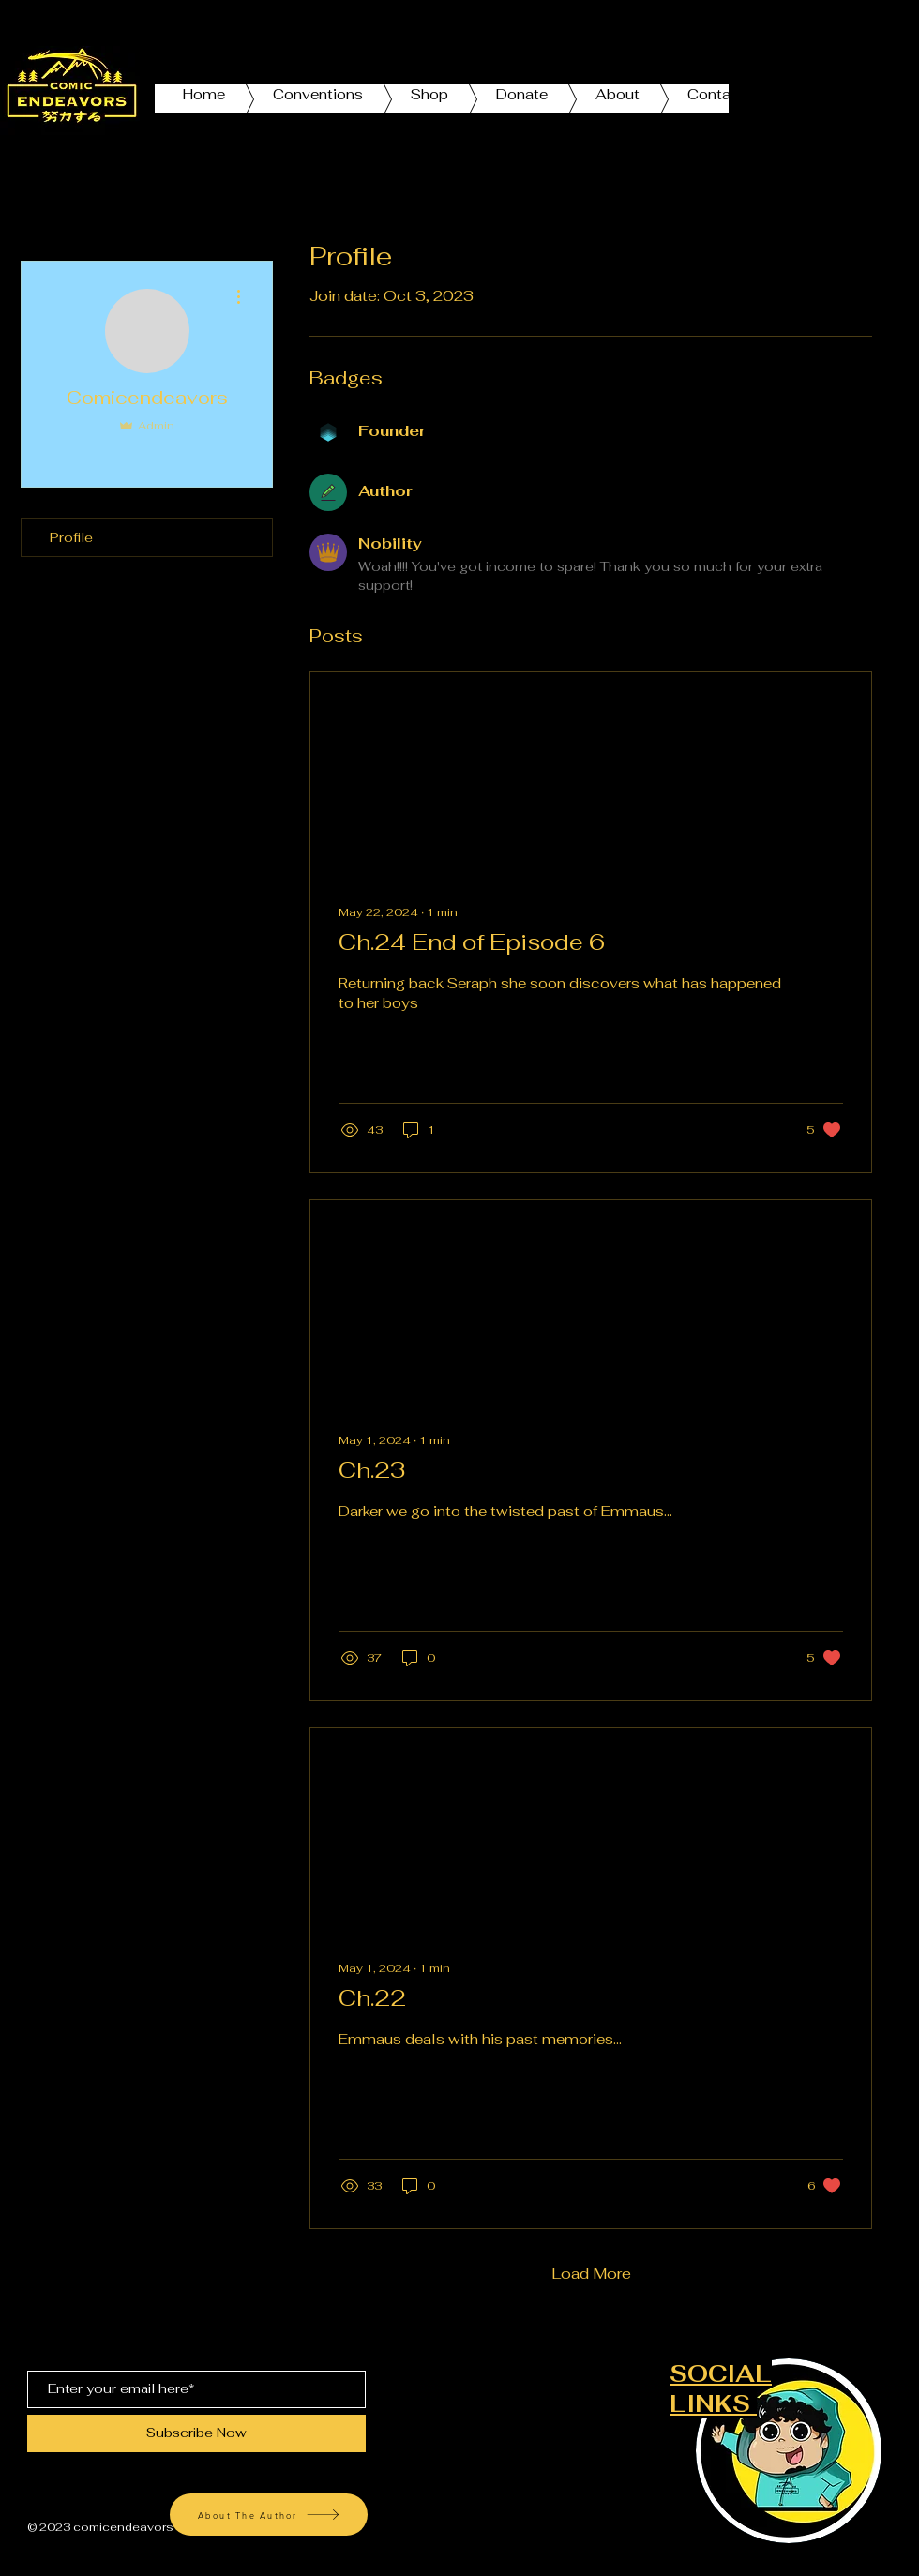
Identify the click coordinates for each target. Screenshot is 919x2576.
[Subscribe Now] (196, 2433)
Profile (71, 537)
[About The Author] (269, 2514)
